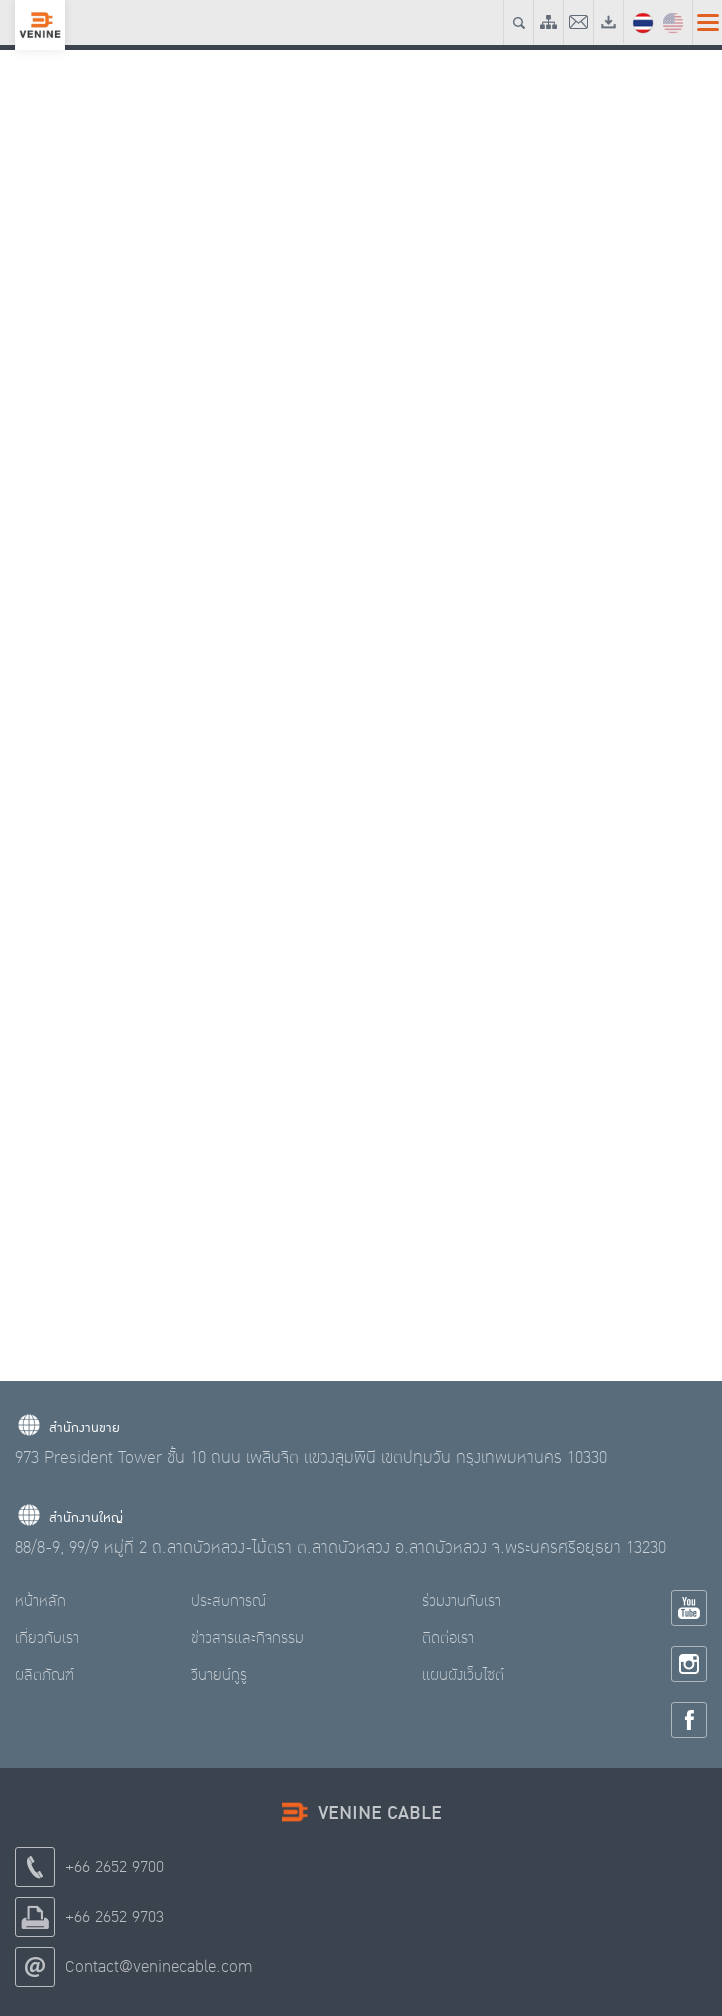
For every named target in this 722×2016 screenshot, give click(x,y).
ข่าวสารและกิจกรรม (247, 1638)
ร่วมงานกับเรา (461, 1601)
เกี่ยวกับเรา (47, 1638)
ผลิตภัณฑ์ (44, 1675)
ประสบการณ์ (228, 1601)
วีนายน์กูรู (219, 1675)
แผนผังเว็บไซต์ (463, 1675)
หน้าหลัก (40, 1601)
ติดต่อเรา (448, 1638)
